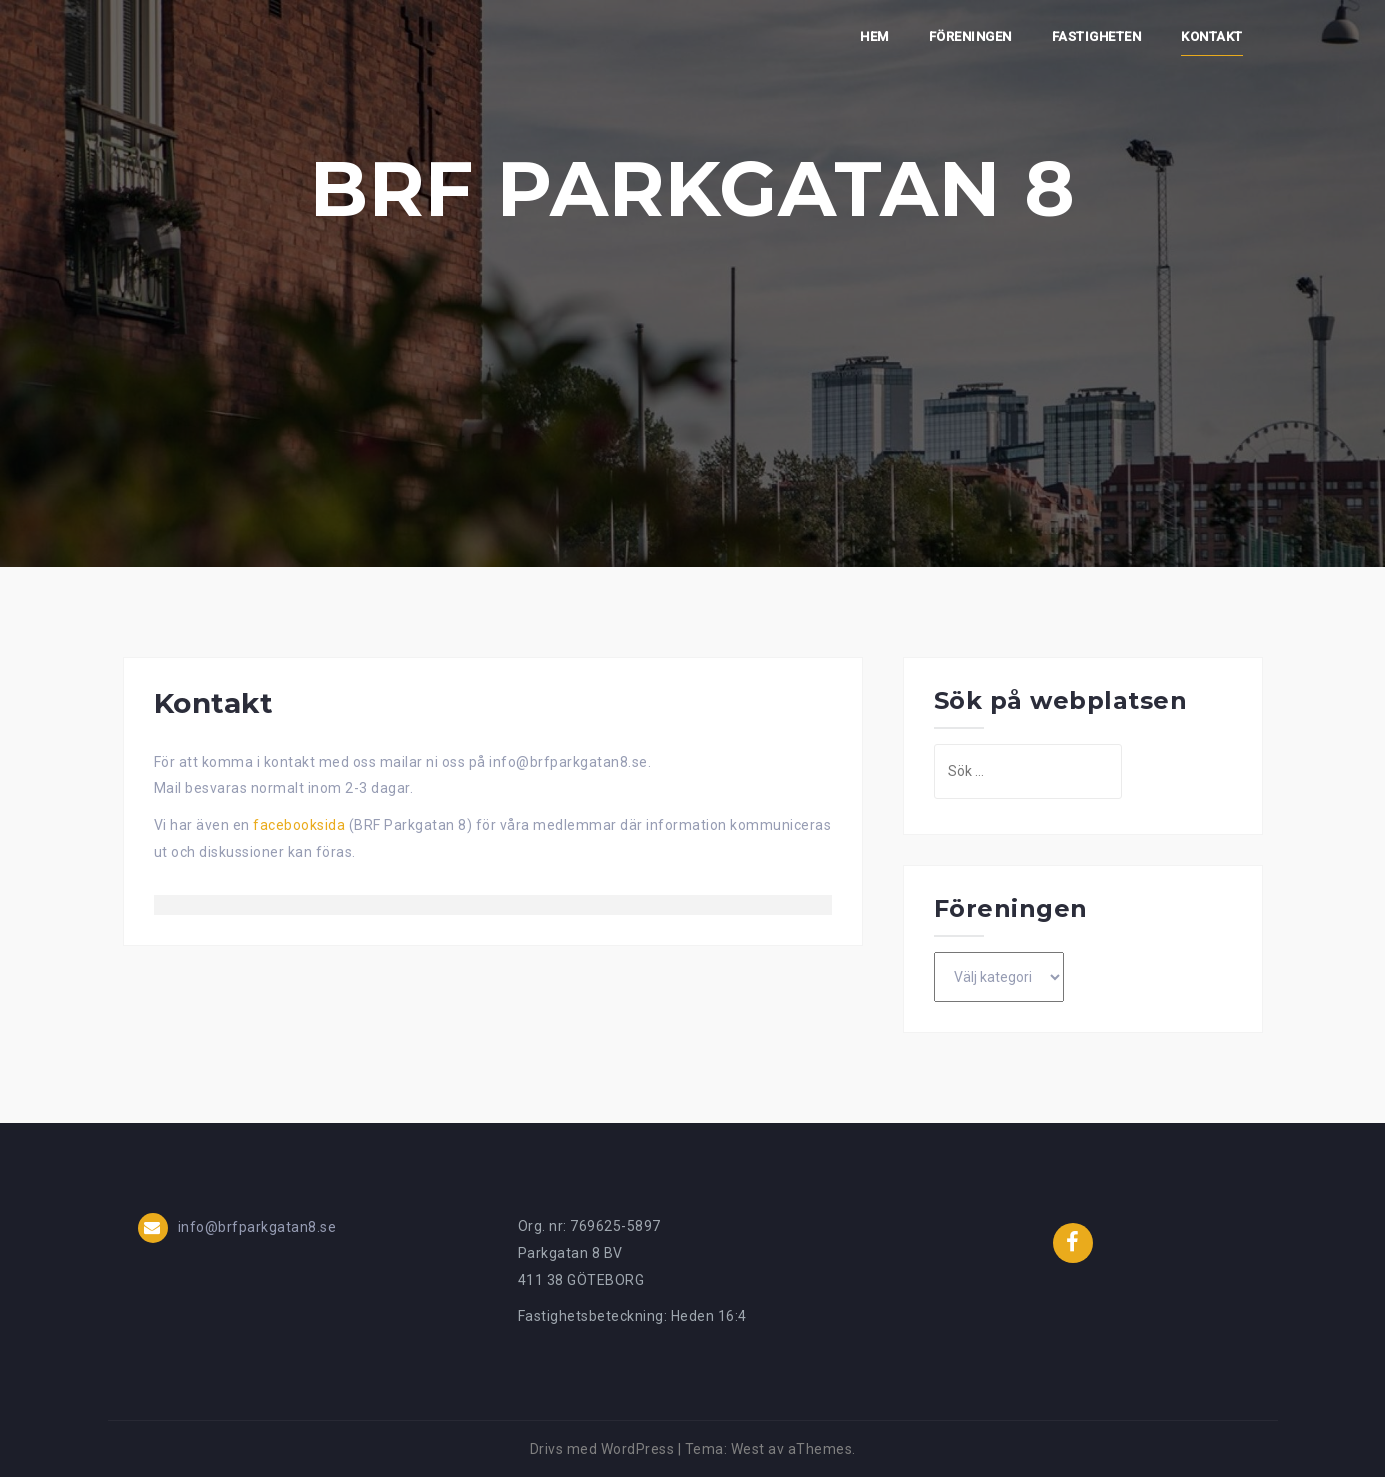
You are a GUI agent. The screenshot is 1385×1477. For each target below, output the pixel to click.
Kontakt (1212, 36)
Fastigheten (1097, 36)
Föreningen (970, 36)
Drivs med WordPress (602, 1449)
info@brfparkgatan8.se (257, 1227)
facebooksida (301, 825)
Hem (874, 36)
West (748, 1449)
